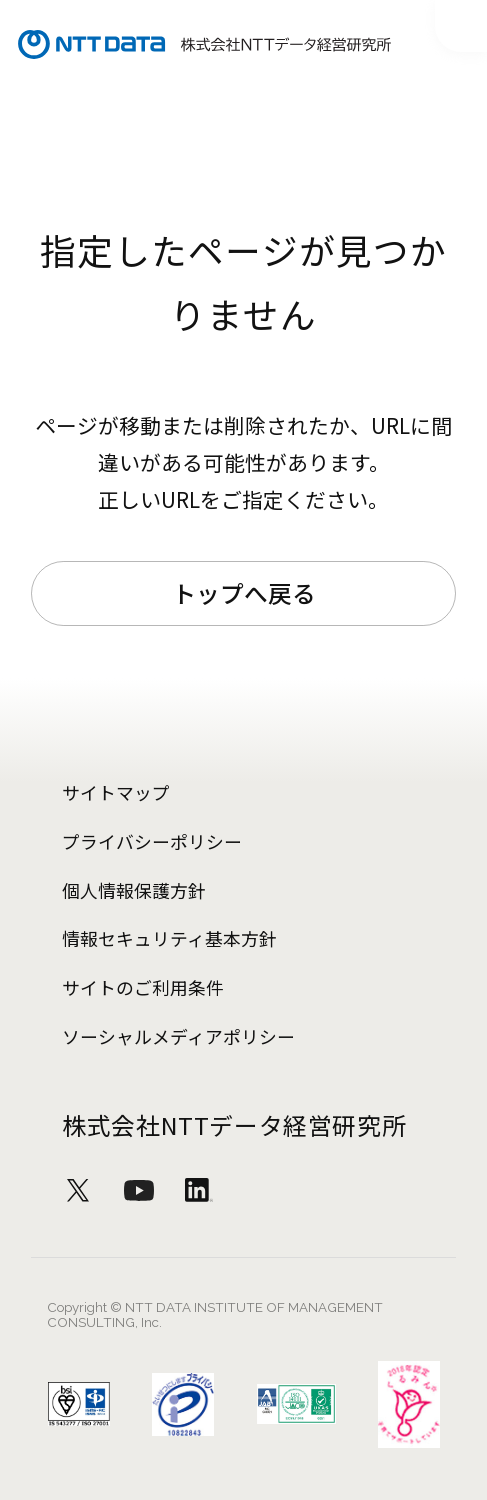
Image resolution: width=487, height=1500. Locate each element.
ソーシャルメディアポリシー (178, 1036)
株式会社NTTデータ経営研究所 (234, 1125)
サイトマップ (116, 792)
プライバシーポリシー (152, 841)
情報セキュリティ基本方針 (169, 938)
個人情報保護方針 (134, 890)
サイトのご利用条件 (143, 987)
